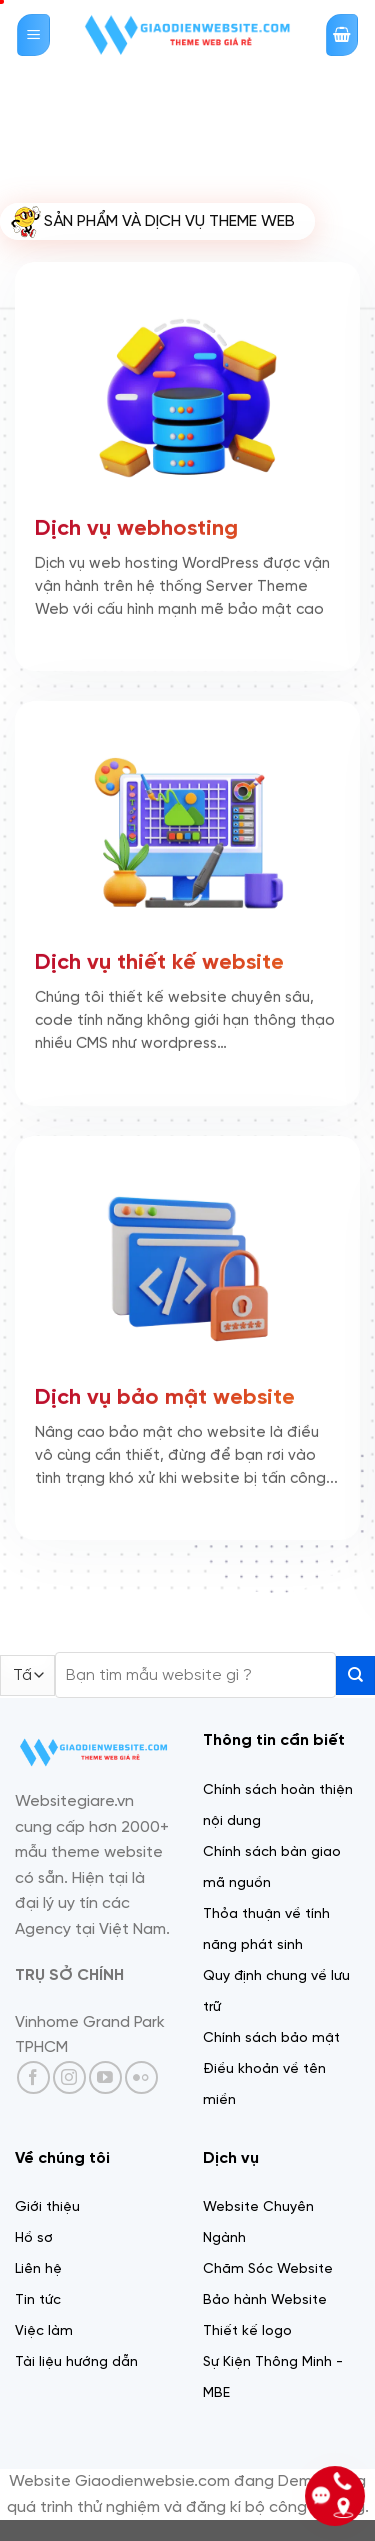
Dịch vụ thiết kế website (159, 961)
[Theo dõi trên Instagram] (69, 2077)
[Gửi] (355, 1675)
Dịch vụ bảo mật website (165, 1395)
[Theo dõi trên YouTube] (105, 2077)
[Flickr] (141, 2077)
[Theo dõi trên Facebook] (33, 2077)
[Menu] (33, 35)
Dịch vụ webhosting (136, 526)
